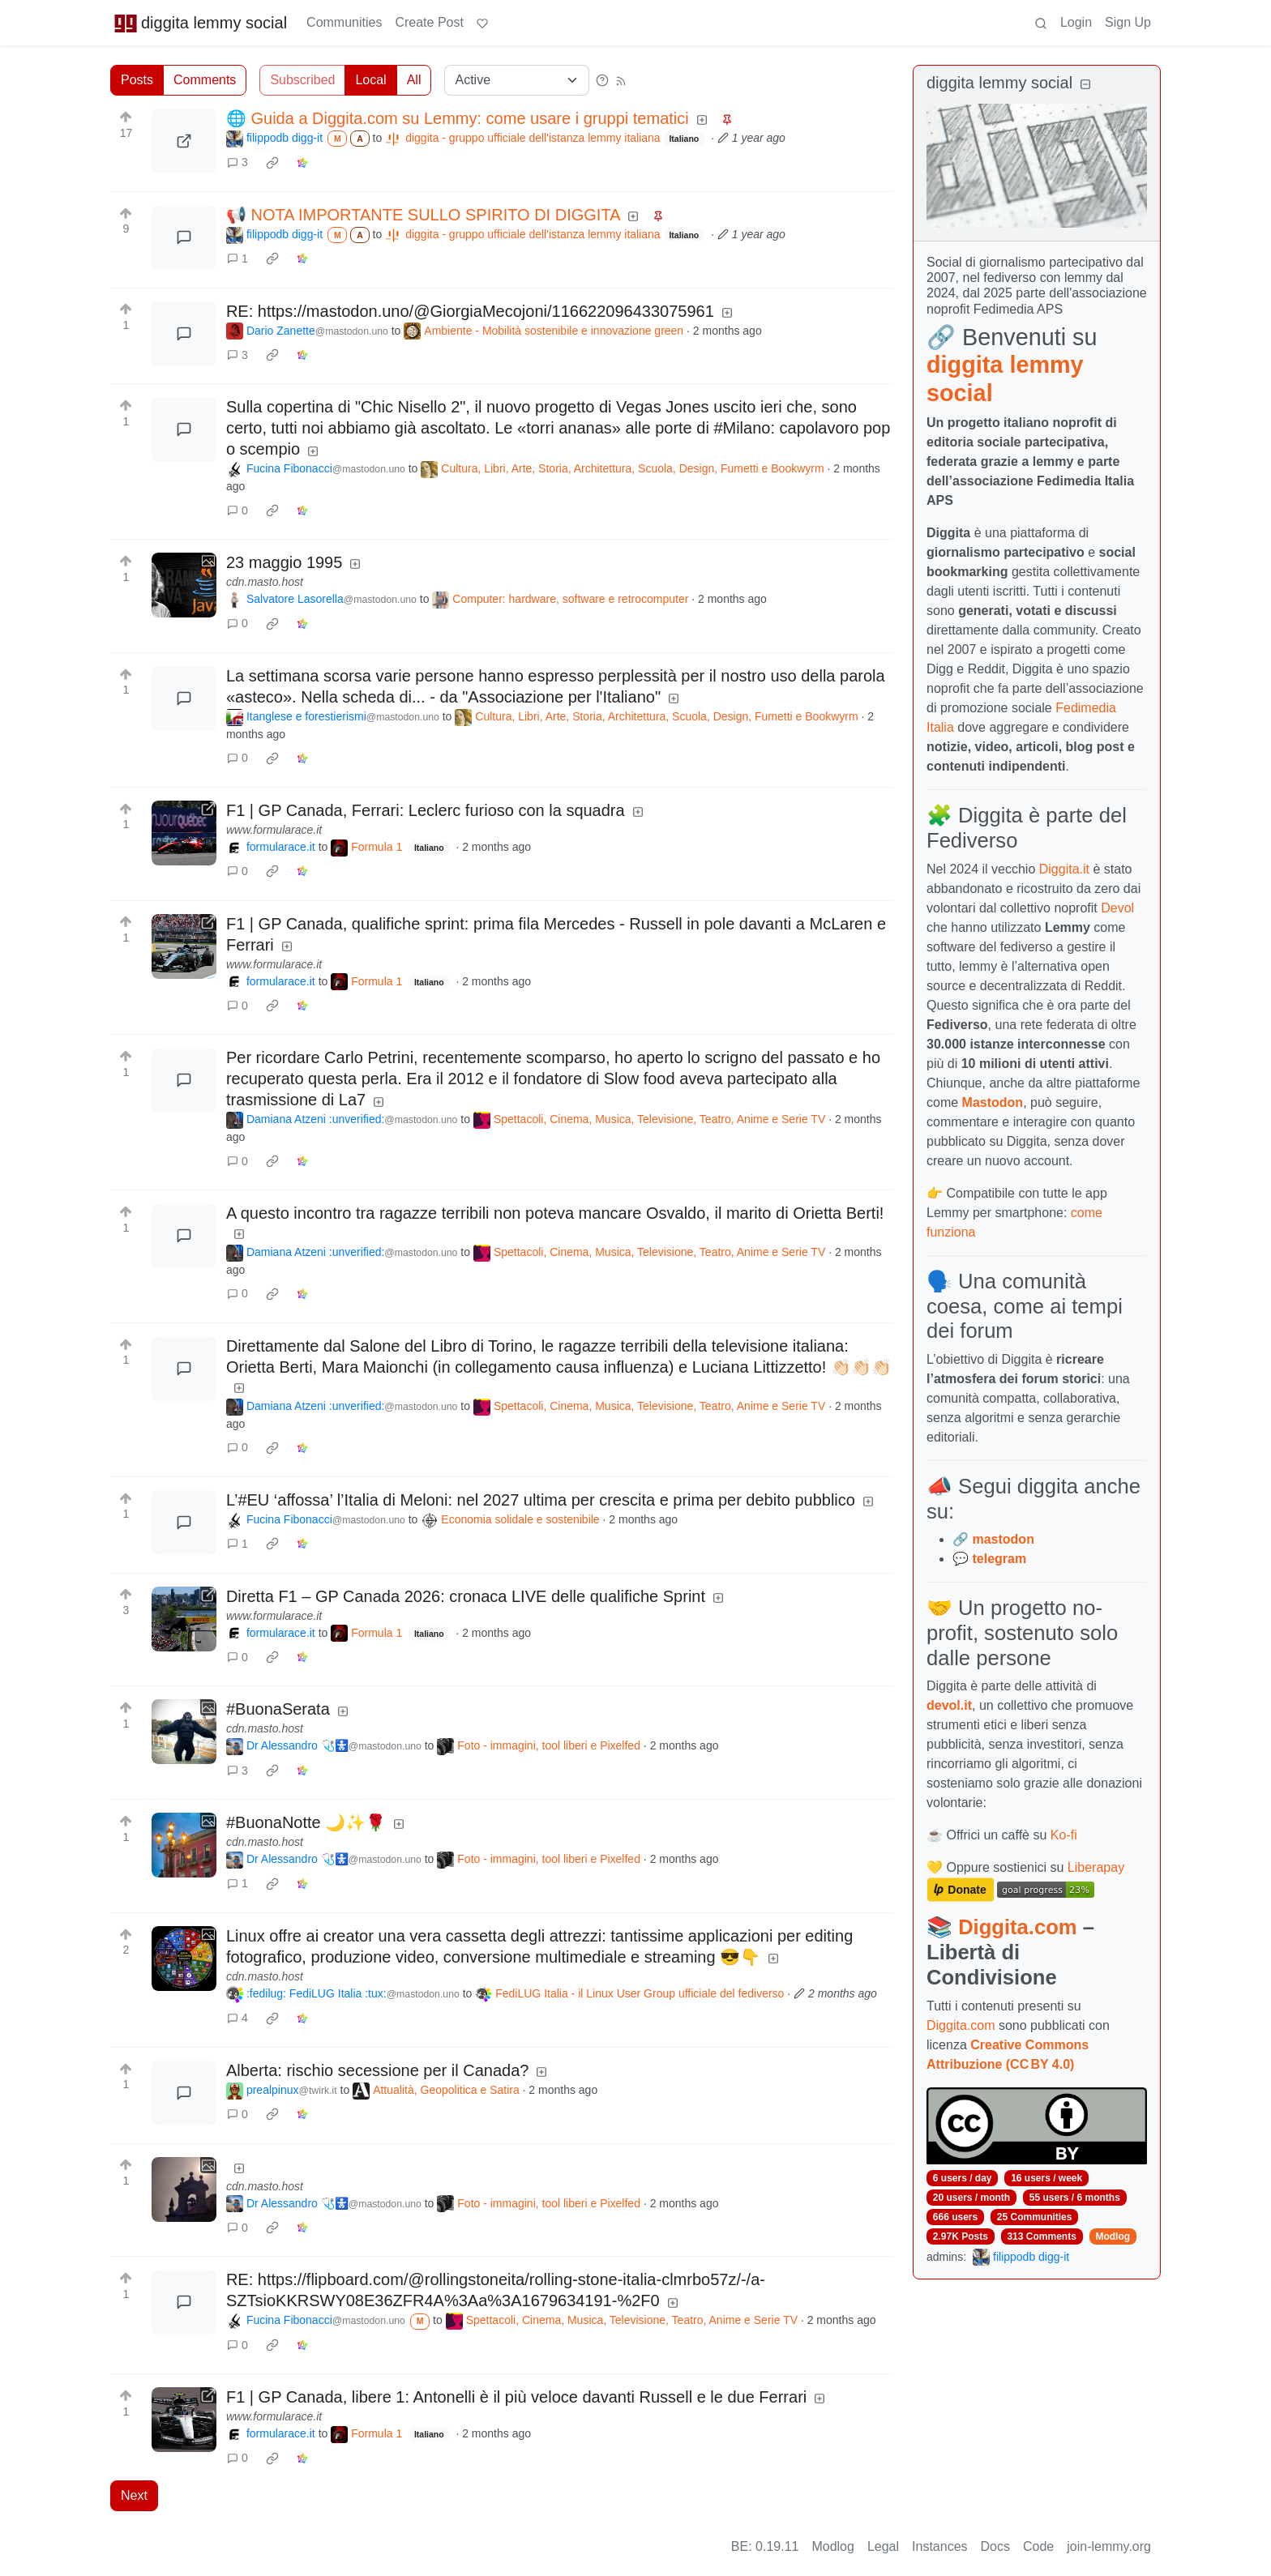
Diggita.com (1017, 1927)
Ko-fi (1064, 1835)
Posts (137, 80)
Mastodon (993, 1102)
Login (1076, 22)
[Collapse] (1085, 84)
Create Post (429, 22)
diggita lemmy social (200, 23)
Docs (995, 2546)
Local (370, 80)
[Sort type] (516, 80)
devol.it (949, 1705)
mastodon (1002, 1539)
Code (1038, 2546)
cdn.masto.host (264, 581)
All (414, 80)
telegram (999, 1559)
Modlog (1112, 2236)
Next (134, 2495)
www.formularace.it (274, 829)
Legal (883, 2546)
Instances (939, 2546)
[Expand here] (184, 585)
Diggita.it (1064, 869)
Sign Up (1128, 22)
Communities (344, 22)
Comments (204, 80)
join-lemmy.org (1109, 2546)
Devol (1117, 908)
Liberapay (1096, 1867)
